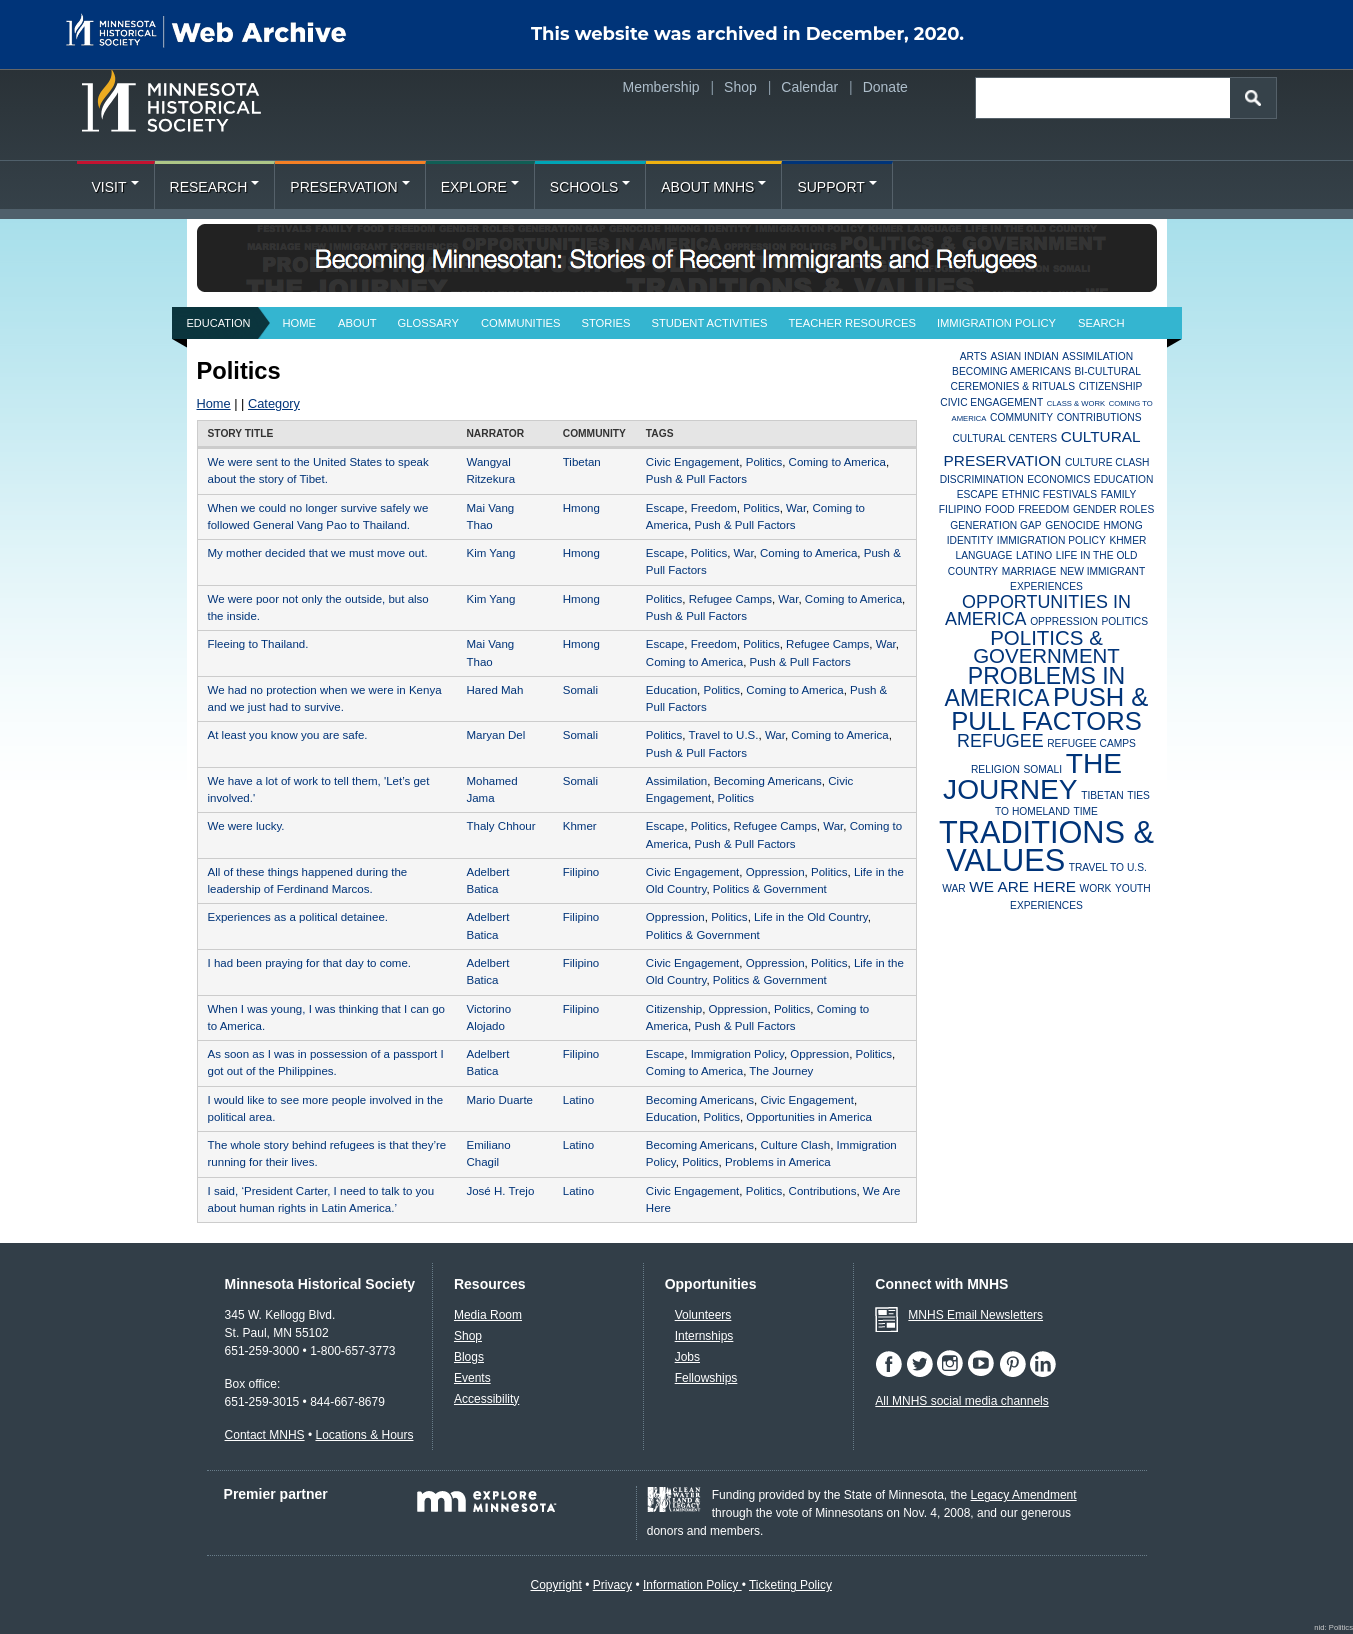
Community (1021, 417)
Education (219, 323)
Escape (665, 508)
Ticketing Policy (790, 1585)
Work (1096, 888)
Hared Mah (494, 690)
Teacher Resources (852, 323)
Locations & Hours (364, 1435)
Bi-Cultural (1108, 371)
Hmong (581, 508)
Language (984, 555)
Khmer (580, 826)
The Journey (781, 1071)
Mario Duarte (499, 1100)
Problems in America (778, 1162)
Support (836, 187)
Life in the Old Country (811, 917)
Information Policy (692, 1585)
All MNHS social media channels (961, 1401)
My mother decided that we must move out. (318, 553)
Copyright (555, 1585)
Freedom (714, 508)
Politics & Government (770, 889)
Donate (885, 87)
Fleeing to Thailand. (258, 644)
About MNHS (713, 187)
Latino (578, 1100)
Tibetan (582, 462)
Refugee (1000, 741)
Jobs (687, 1357)
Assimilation (676, 781)
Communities (521, 323)
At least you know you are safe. (288, 735)
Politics (764, 462)
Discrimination (982, 479)
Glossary (428, 323)
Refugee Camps (730, 599)
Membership (661, 87)
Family (1119, 494)
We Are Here (1022, 886)
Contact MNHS (265, 1435)
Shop (740, 87)
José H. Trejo (500, 1191)
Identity (970, 540)
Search (1101, 323)
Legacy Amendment (1024, 1495)
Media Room (488, 1315)
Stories (606, 323)
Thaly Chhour (500, 826)
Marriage (1029, 571)
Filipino (581, 872)
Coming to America (837, 462)
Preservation (349, 187)
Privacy (612, 1585)
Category (274, 403)
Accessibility (486, 1399)
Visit (115, 187)
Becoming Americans (768, 781)
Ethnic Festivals (1049, 494)
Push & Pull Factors (696, 479)
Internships (704, 1336)
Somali (580, 690)
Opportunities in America (808, 1117)
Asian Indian (1024, 356)
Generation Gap (995, 525)
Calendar (809, 87)
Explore (480, 187)
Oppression (775, 872)
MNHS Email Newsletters (975, 1315)
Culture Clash (795, 1145)
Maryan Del (495, 735)
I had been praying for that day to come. (310, 963)
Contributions (823, 1191)
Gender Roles (1113, 509)
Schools (590, 187)
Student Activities (709, 323)
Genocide (1072, 525)
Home (300, 323)
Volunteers (703, 1315)
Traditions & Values (1046, 846)
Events (472, 1378)
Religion (995, 769)
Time (1085, 811)
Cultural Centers (1004, 438)
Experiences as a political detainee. (298, 917)
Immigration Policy (996, 323)
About (357, 323)
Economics (1058, 479)
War (796, 508)
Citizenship (674, 1009)
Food (1000, 509)
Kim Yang (490, 553)
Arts (973, 356)
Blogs (469, 1357)
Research (215, 187)
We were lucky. (246, 826)
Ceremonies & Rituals (1013, 386)
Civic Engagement (692, 462)
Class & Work (1076, 403)
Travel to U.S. (724, 735)
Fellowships (706, 1378)
